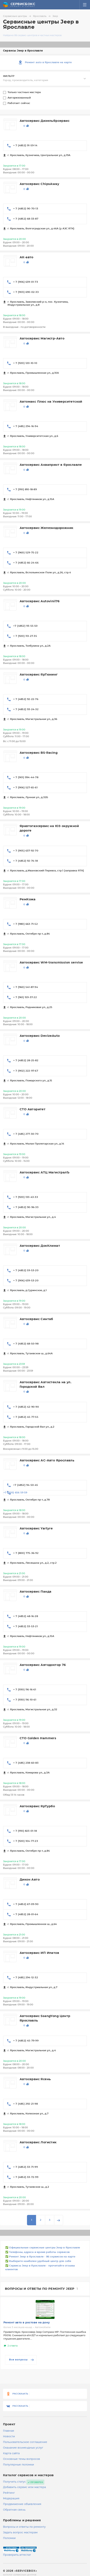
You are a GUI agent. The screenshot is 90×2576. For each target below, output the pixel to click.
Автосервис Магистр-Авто (42, 338)
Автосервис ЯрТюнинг (39, 674)
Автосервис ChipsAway (39, 184)
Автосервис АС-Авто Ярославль (47, 1460)
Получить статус (14, 2482)
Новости (9, 2436)
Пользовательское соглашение (25, 2442)
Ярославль (42, 16)
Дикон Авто (30, 1879)
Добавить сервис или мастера (24, 2487)
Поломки (9, 2538)
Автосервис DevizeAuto (40, 1035)
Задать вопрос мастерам (20, 2532)
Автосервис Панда (35, 1591)
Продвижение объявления (22, 2504)
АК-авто (26, 257)
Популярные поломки (18, 2464)
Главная (8, 2431)
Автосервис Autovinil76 (40, 601)
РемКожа (28, 899)
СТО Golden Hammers (38, 1738)
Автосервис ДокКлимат (40, 1245)
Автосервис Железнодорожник (46, 527)
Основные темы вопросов (21, 2459)
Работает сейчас (19, 103)
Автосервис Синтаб (36, 1319)
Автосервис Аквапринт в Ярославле (51, 464)
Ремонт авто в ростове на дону (26, 2322)
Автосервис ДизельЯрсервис (44, 120)
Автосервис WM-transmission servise (51, 962)
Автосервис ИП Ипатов (39, 1952)
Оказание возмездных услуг (23, 2447)
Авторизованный (20, 98)
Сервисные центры (17, 16)
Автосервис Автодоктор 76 (43, 1664)
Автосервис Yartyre (36, 1528)
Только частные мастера (25, 92)
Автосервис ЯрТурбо (37, 1806)
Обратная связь (14, 2510)
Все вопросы (22, 2360)
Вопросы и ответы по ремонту (24, 2527)
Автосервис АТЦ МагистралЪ (44, 1172)
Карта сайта (11, 2453)
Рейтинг (9, 2493)
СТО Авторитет (32, 1109)
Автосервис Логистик (38, 2142)
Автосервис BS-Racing (39, 752)
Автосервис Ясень (35, 2079)
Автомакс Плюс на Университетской (51, 401)
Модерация (11, 2498)
